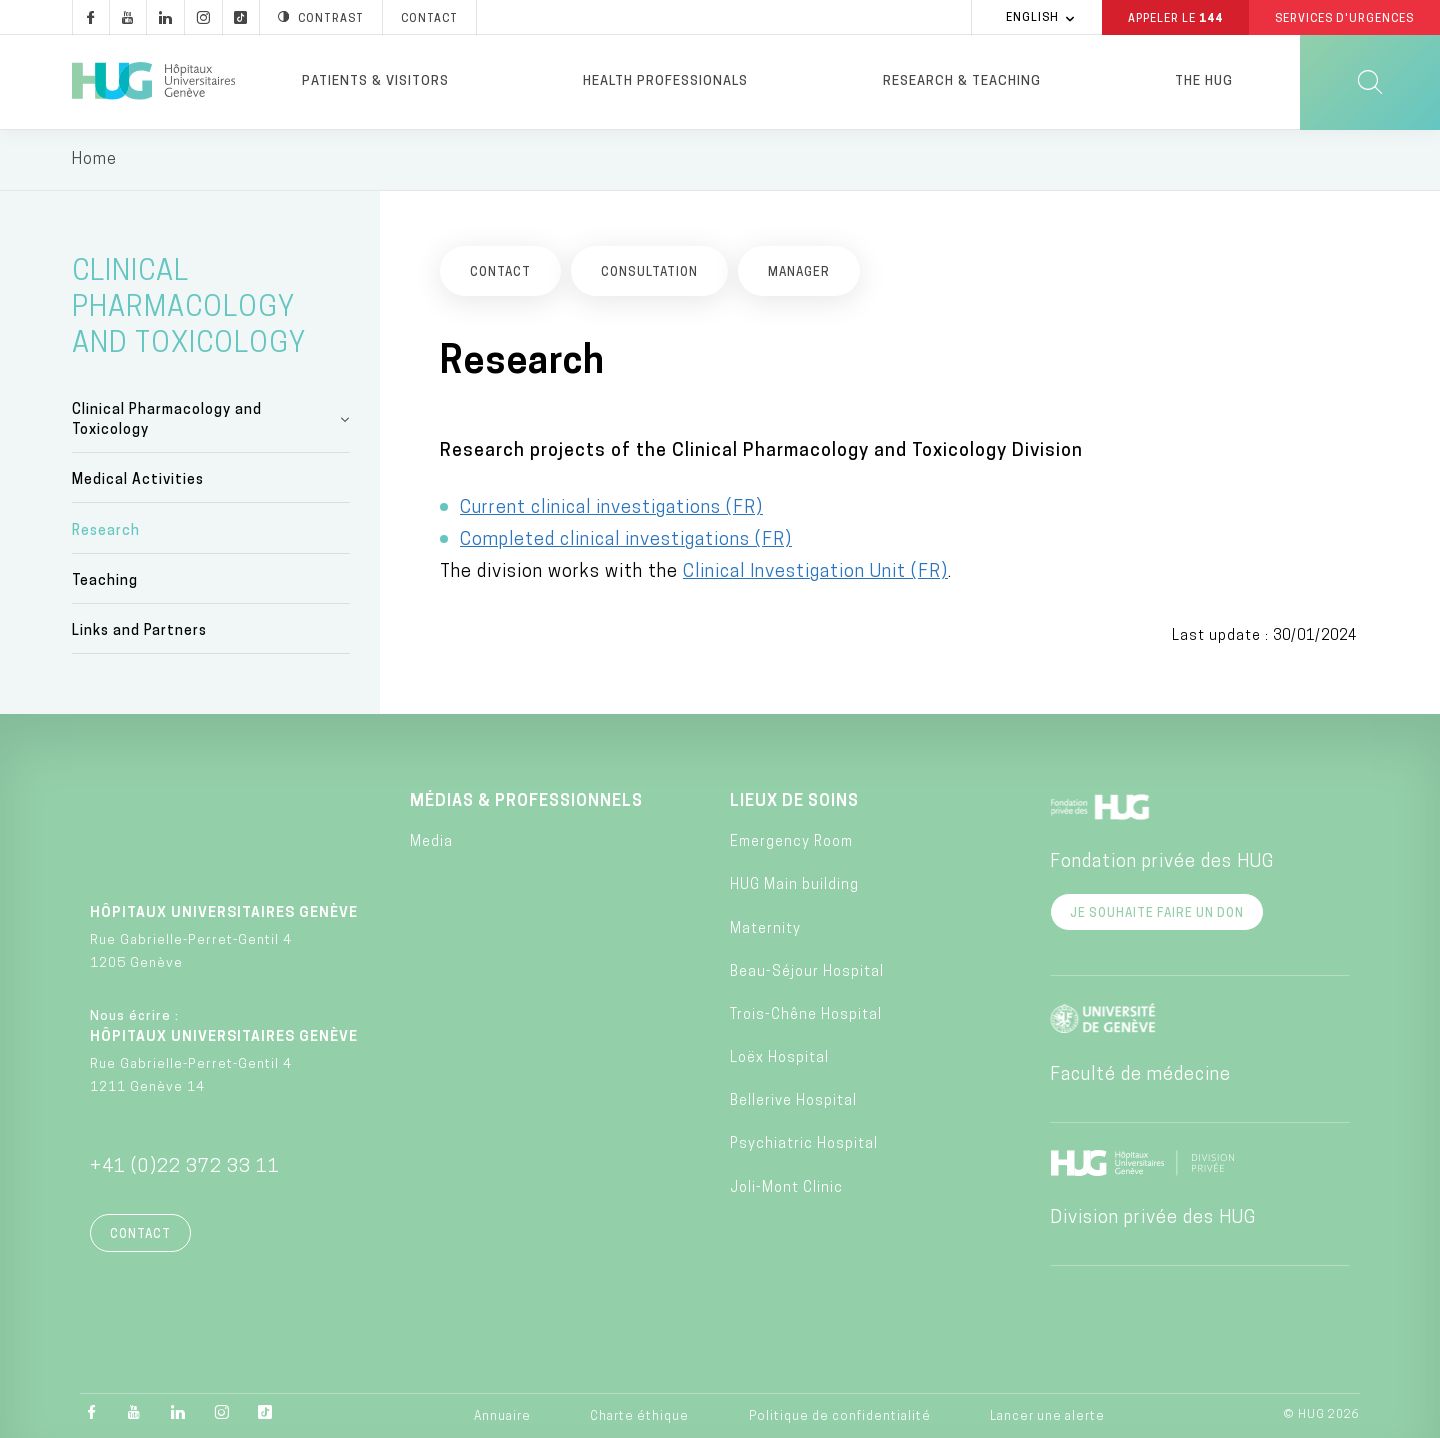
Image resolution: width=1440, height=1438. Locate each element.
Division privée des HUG (1153, 1218)
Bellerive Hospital (793, 1101)
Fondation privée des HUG (1162, 862)
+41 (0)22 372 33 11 (185, 1167)
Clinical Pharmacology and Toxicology (167, 420)
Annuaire (502, 1417)
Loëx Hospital (779, 1058)
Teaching (105, 581)
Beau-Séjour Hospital (807, 972)
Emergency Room (791, 842)
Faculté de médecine (1140, 1075)
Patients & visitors (375, 81)
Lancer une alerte (1047, 1417)
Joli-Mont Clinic (786, 1188)
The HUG (1204, 81)
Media (431, 842)
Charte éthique (639, 1417)
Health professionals (665, 81)
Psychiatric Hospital (804, 1144)
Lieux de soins (794, 802)
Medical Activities (138, 480)
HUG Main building (794, 885)
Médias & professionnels (526, 802)
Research (106, 531)
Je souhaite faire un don (1157, 914)
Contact (140, 1235)
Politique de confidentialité (840, 1417)
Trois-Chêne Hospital (806, 1015)
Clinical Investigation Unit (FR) (815, 572)
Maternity (765, 929)
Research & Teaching (962, 81)
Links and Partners (139, 631)
